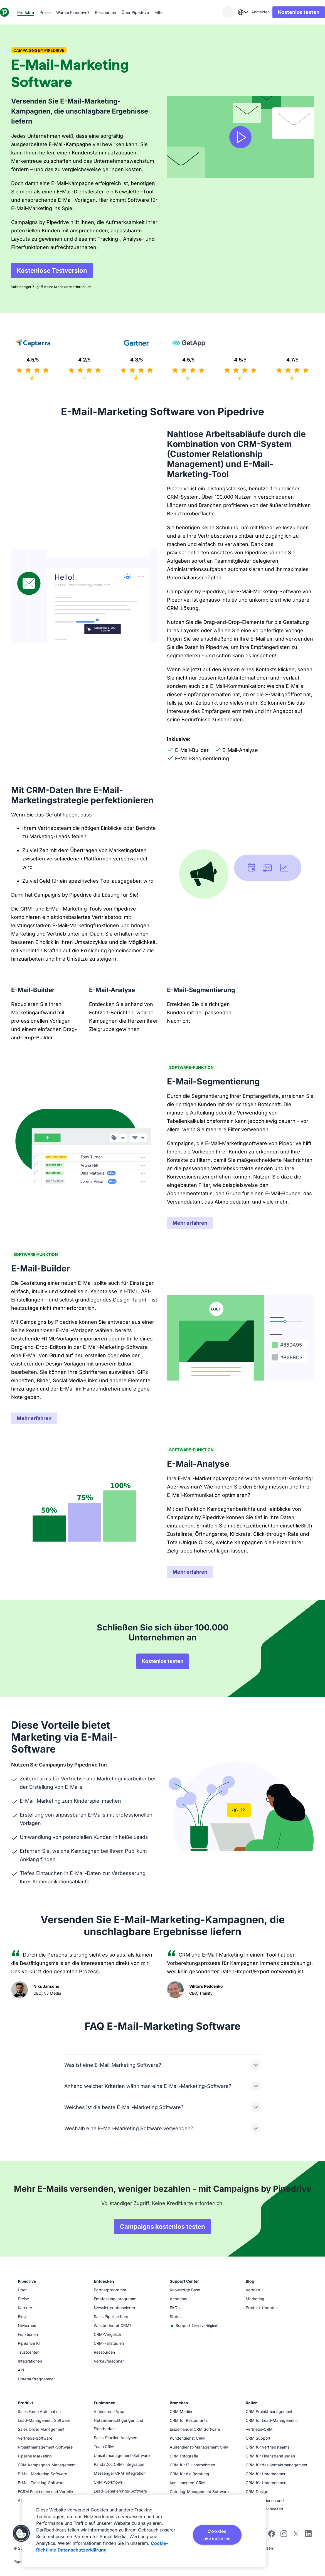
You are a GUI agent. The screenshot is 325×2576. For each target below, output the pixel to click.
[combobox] (231, 12)
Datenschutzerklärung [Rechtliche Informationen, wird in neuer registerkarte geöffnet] (82, 2550)
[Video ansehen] (240, 137)
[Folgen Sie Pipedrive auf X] (296, 2535)
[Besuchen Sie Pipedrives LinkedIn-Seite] (308, 2534)
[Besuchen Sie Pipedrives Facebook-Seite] (271, 2535)
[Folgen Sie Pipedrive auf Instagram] (283, 2535)
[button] (21, 2533)
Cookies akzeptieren (217, 2534)
